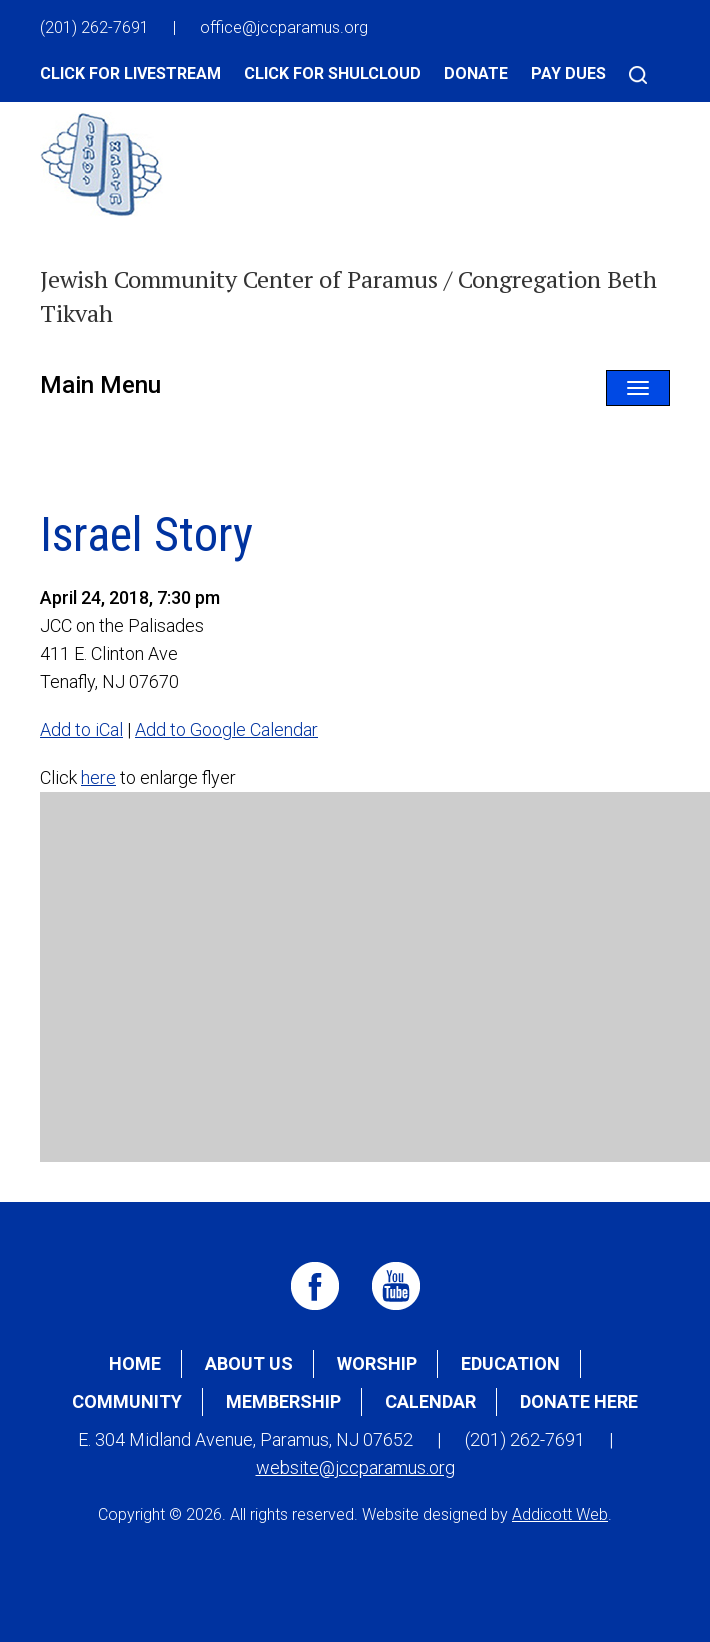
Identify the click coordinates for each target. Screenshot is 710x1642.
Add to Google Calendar (226, 729)
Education (510, 1363)
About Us (249, 1363)
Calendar (430, 1401)
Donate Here (579, 1401)
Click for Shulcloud (332, 73)
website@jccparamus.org (355, 1467)
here (98, 777)
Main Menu (100, 385)
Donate (476, 73)
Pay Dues (568, 73)
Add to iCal (81, 729)
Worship (377, 1363)
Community (127, 1401)
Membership (283, 1401)
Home (135, 1363)
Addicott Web (560, 1514)
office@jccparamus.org (284, 27)
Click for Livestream (130, 73)
